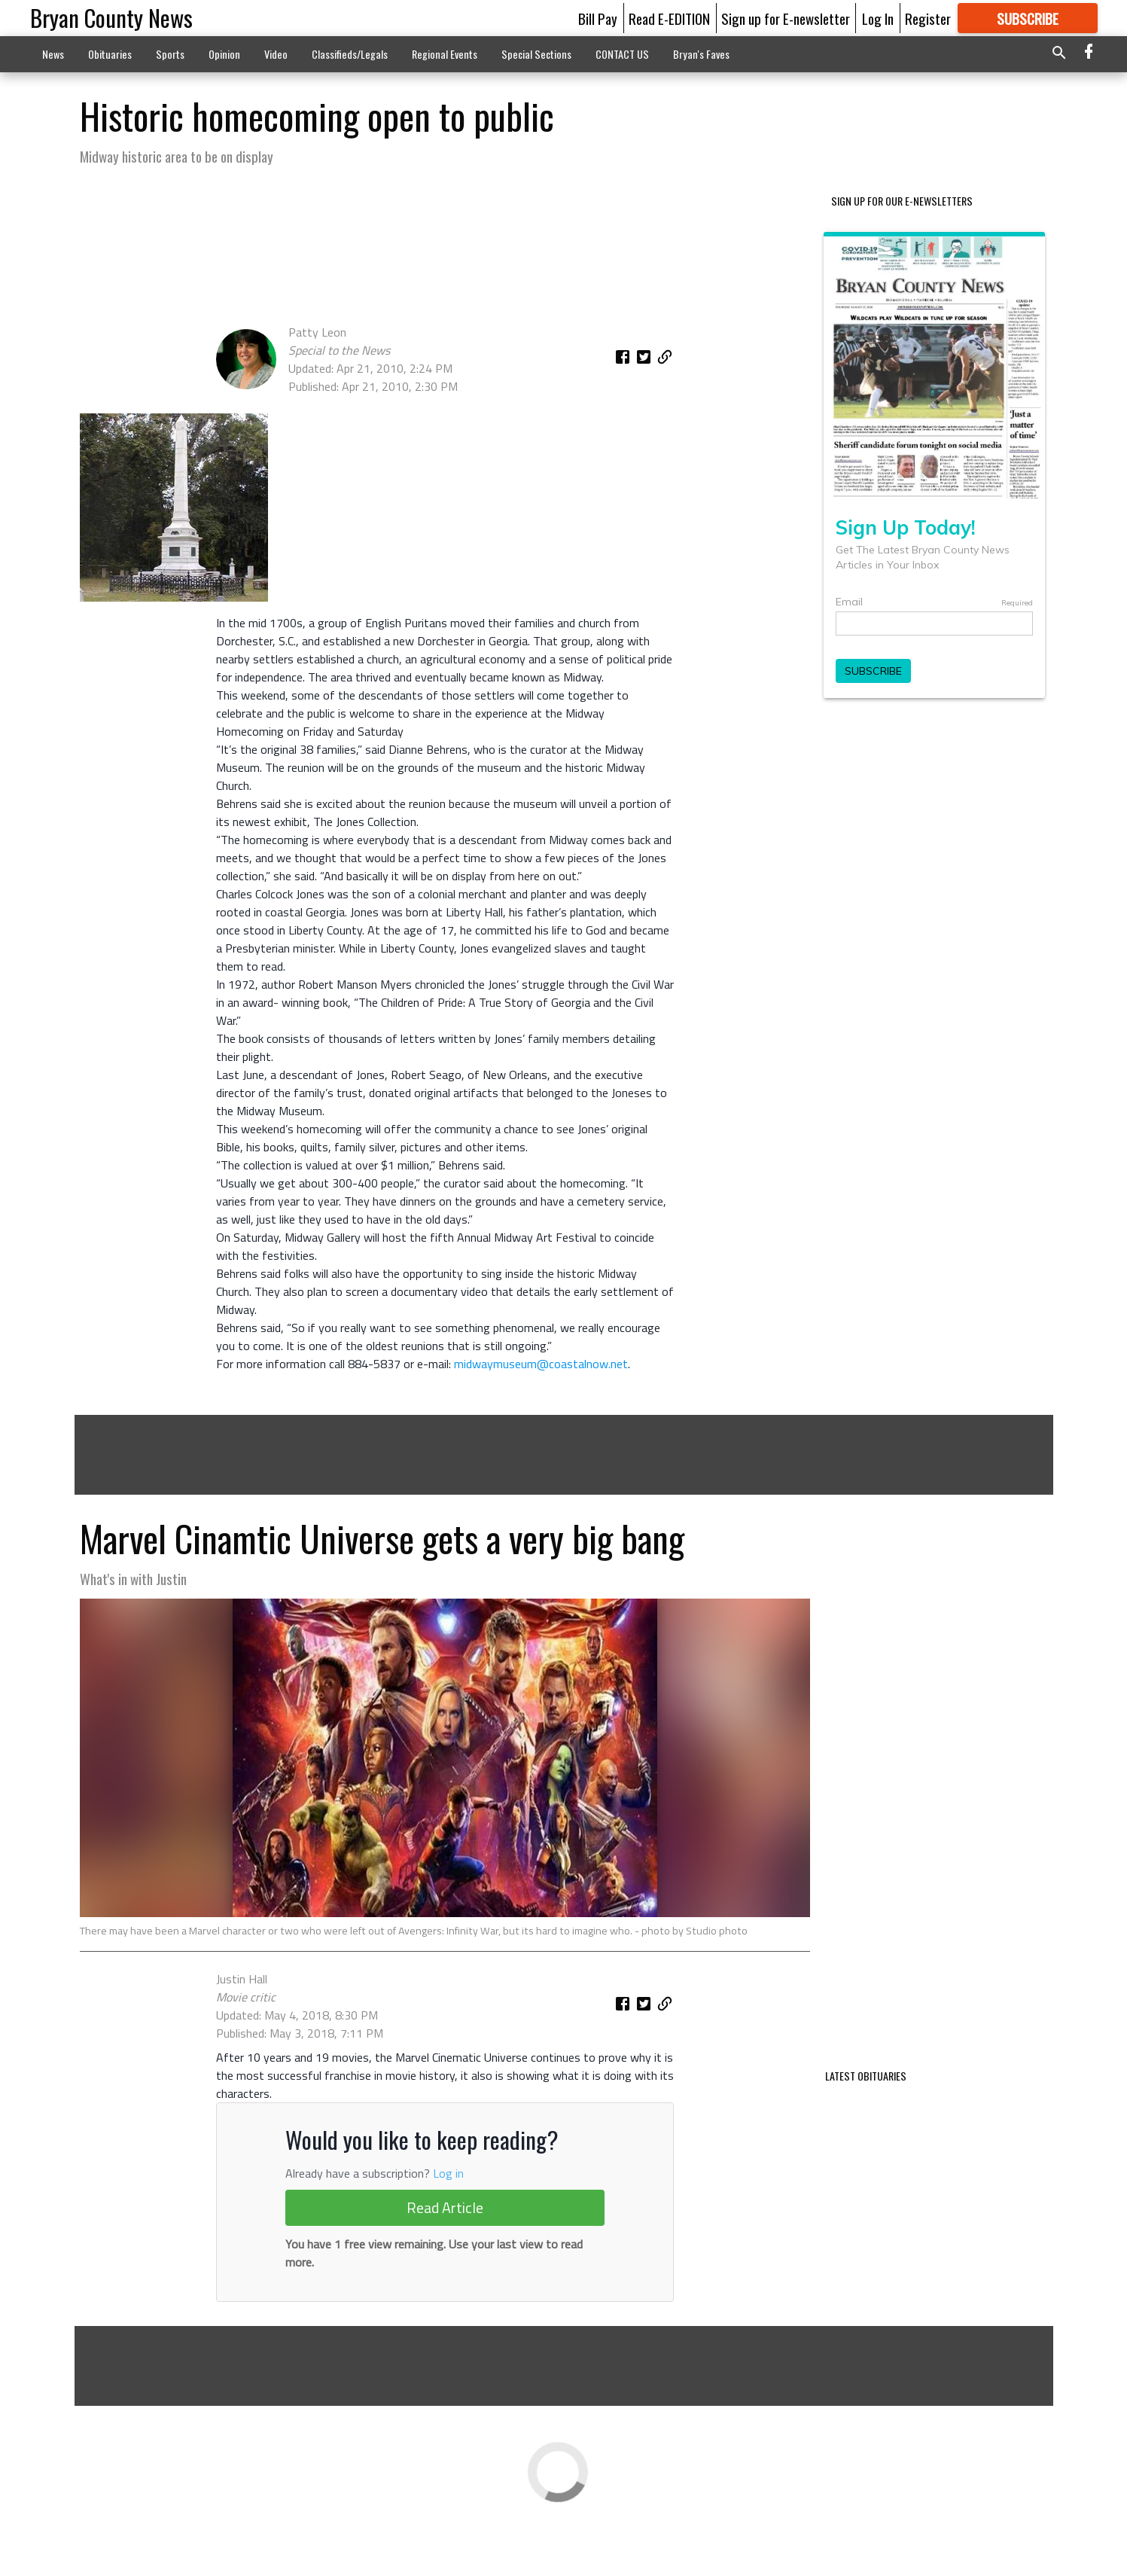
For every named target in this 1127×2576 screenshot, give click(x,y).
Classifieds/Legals (350, 54)
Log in (448, 2216)
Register (928, 18)
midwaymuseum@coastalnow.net (541, 1364)
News (53, 54)
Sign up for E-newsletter (785, 18)
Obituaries (110, 54)
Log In (878, 18)
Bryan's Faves (701, 54)
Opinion (224, 54)
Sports (170, 54)
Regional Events (444, 54)
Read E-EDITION (669, 18)
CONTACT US (622, 54)
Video (276, 54)
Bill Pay (597, 18)
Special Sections (536, 54)
